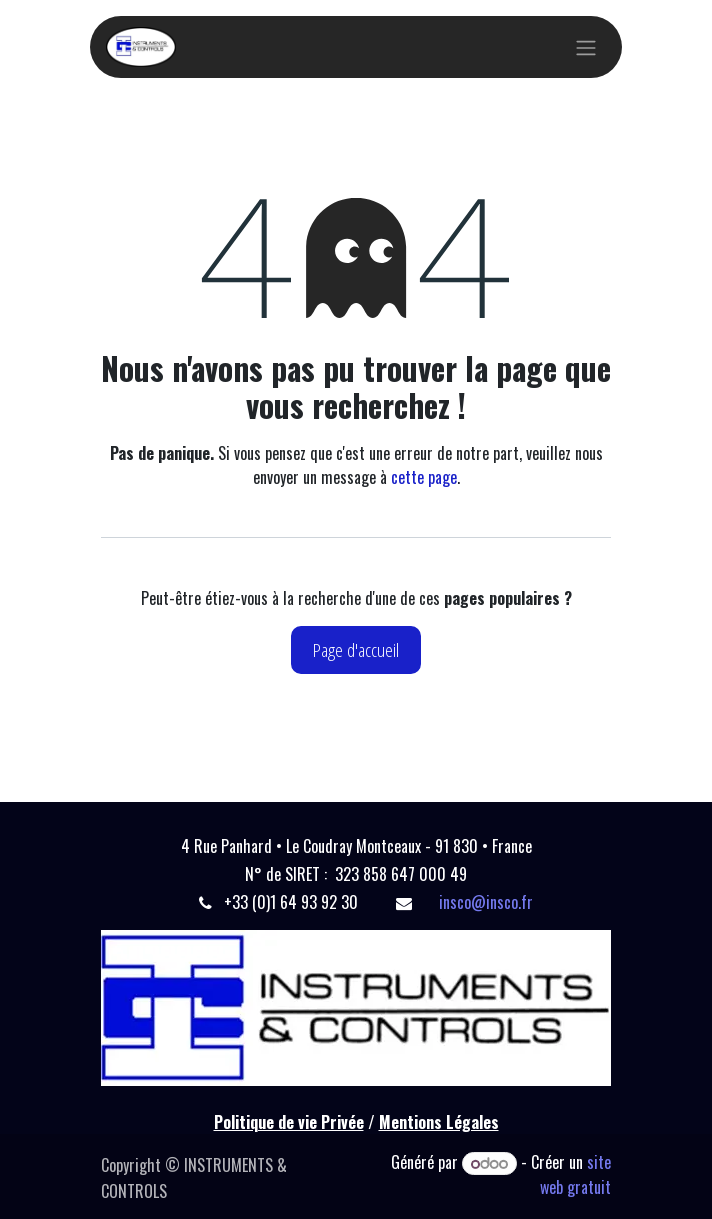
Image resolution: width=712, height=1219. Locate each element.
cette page (424, 477)
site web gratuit (575, 1174)
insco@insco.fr (486, 902)
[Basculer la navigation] (586, 47)
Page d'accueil (356, 649)
